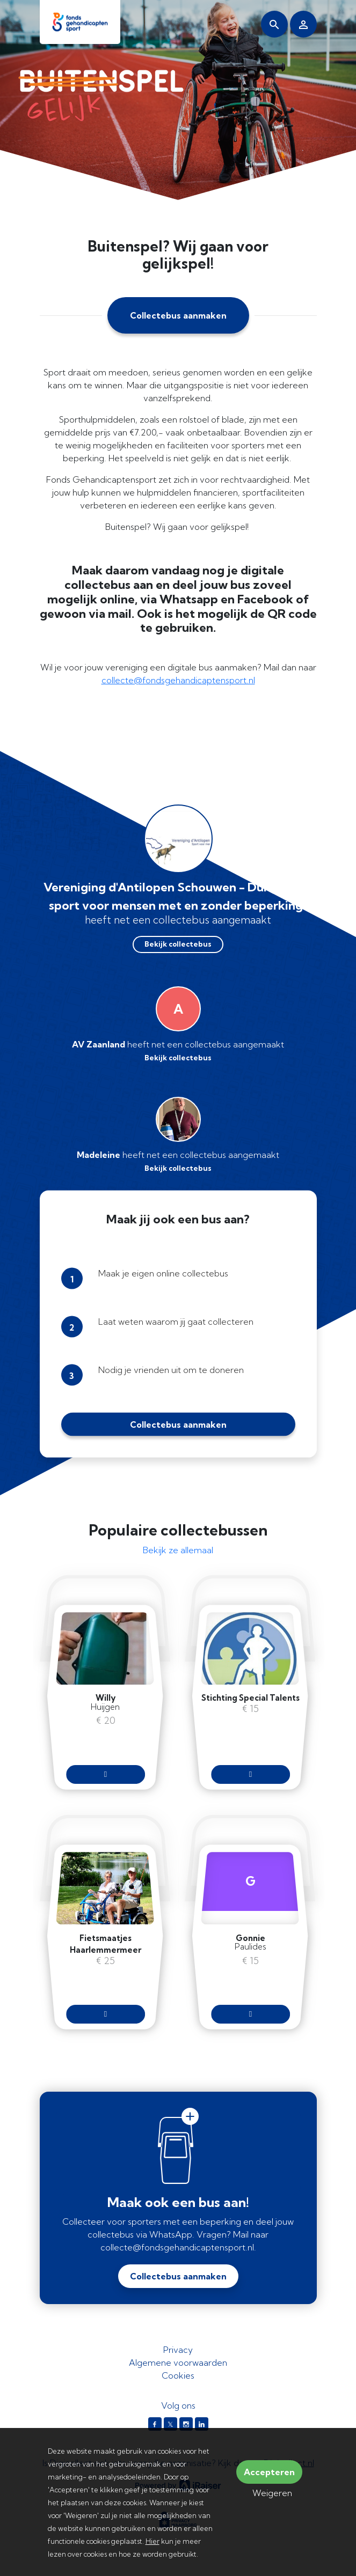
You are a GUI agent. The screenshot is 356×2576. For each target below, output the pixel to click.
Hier (152, 2541)
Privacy (178, 2349)
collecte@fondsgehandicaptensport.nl (178, 680)
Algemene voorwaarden (178, 2362)
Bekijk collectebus (178, 944)
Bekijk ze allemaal (178, 1550)
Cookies (178, 2375)
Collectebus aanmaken (178, 315)
